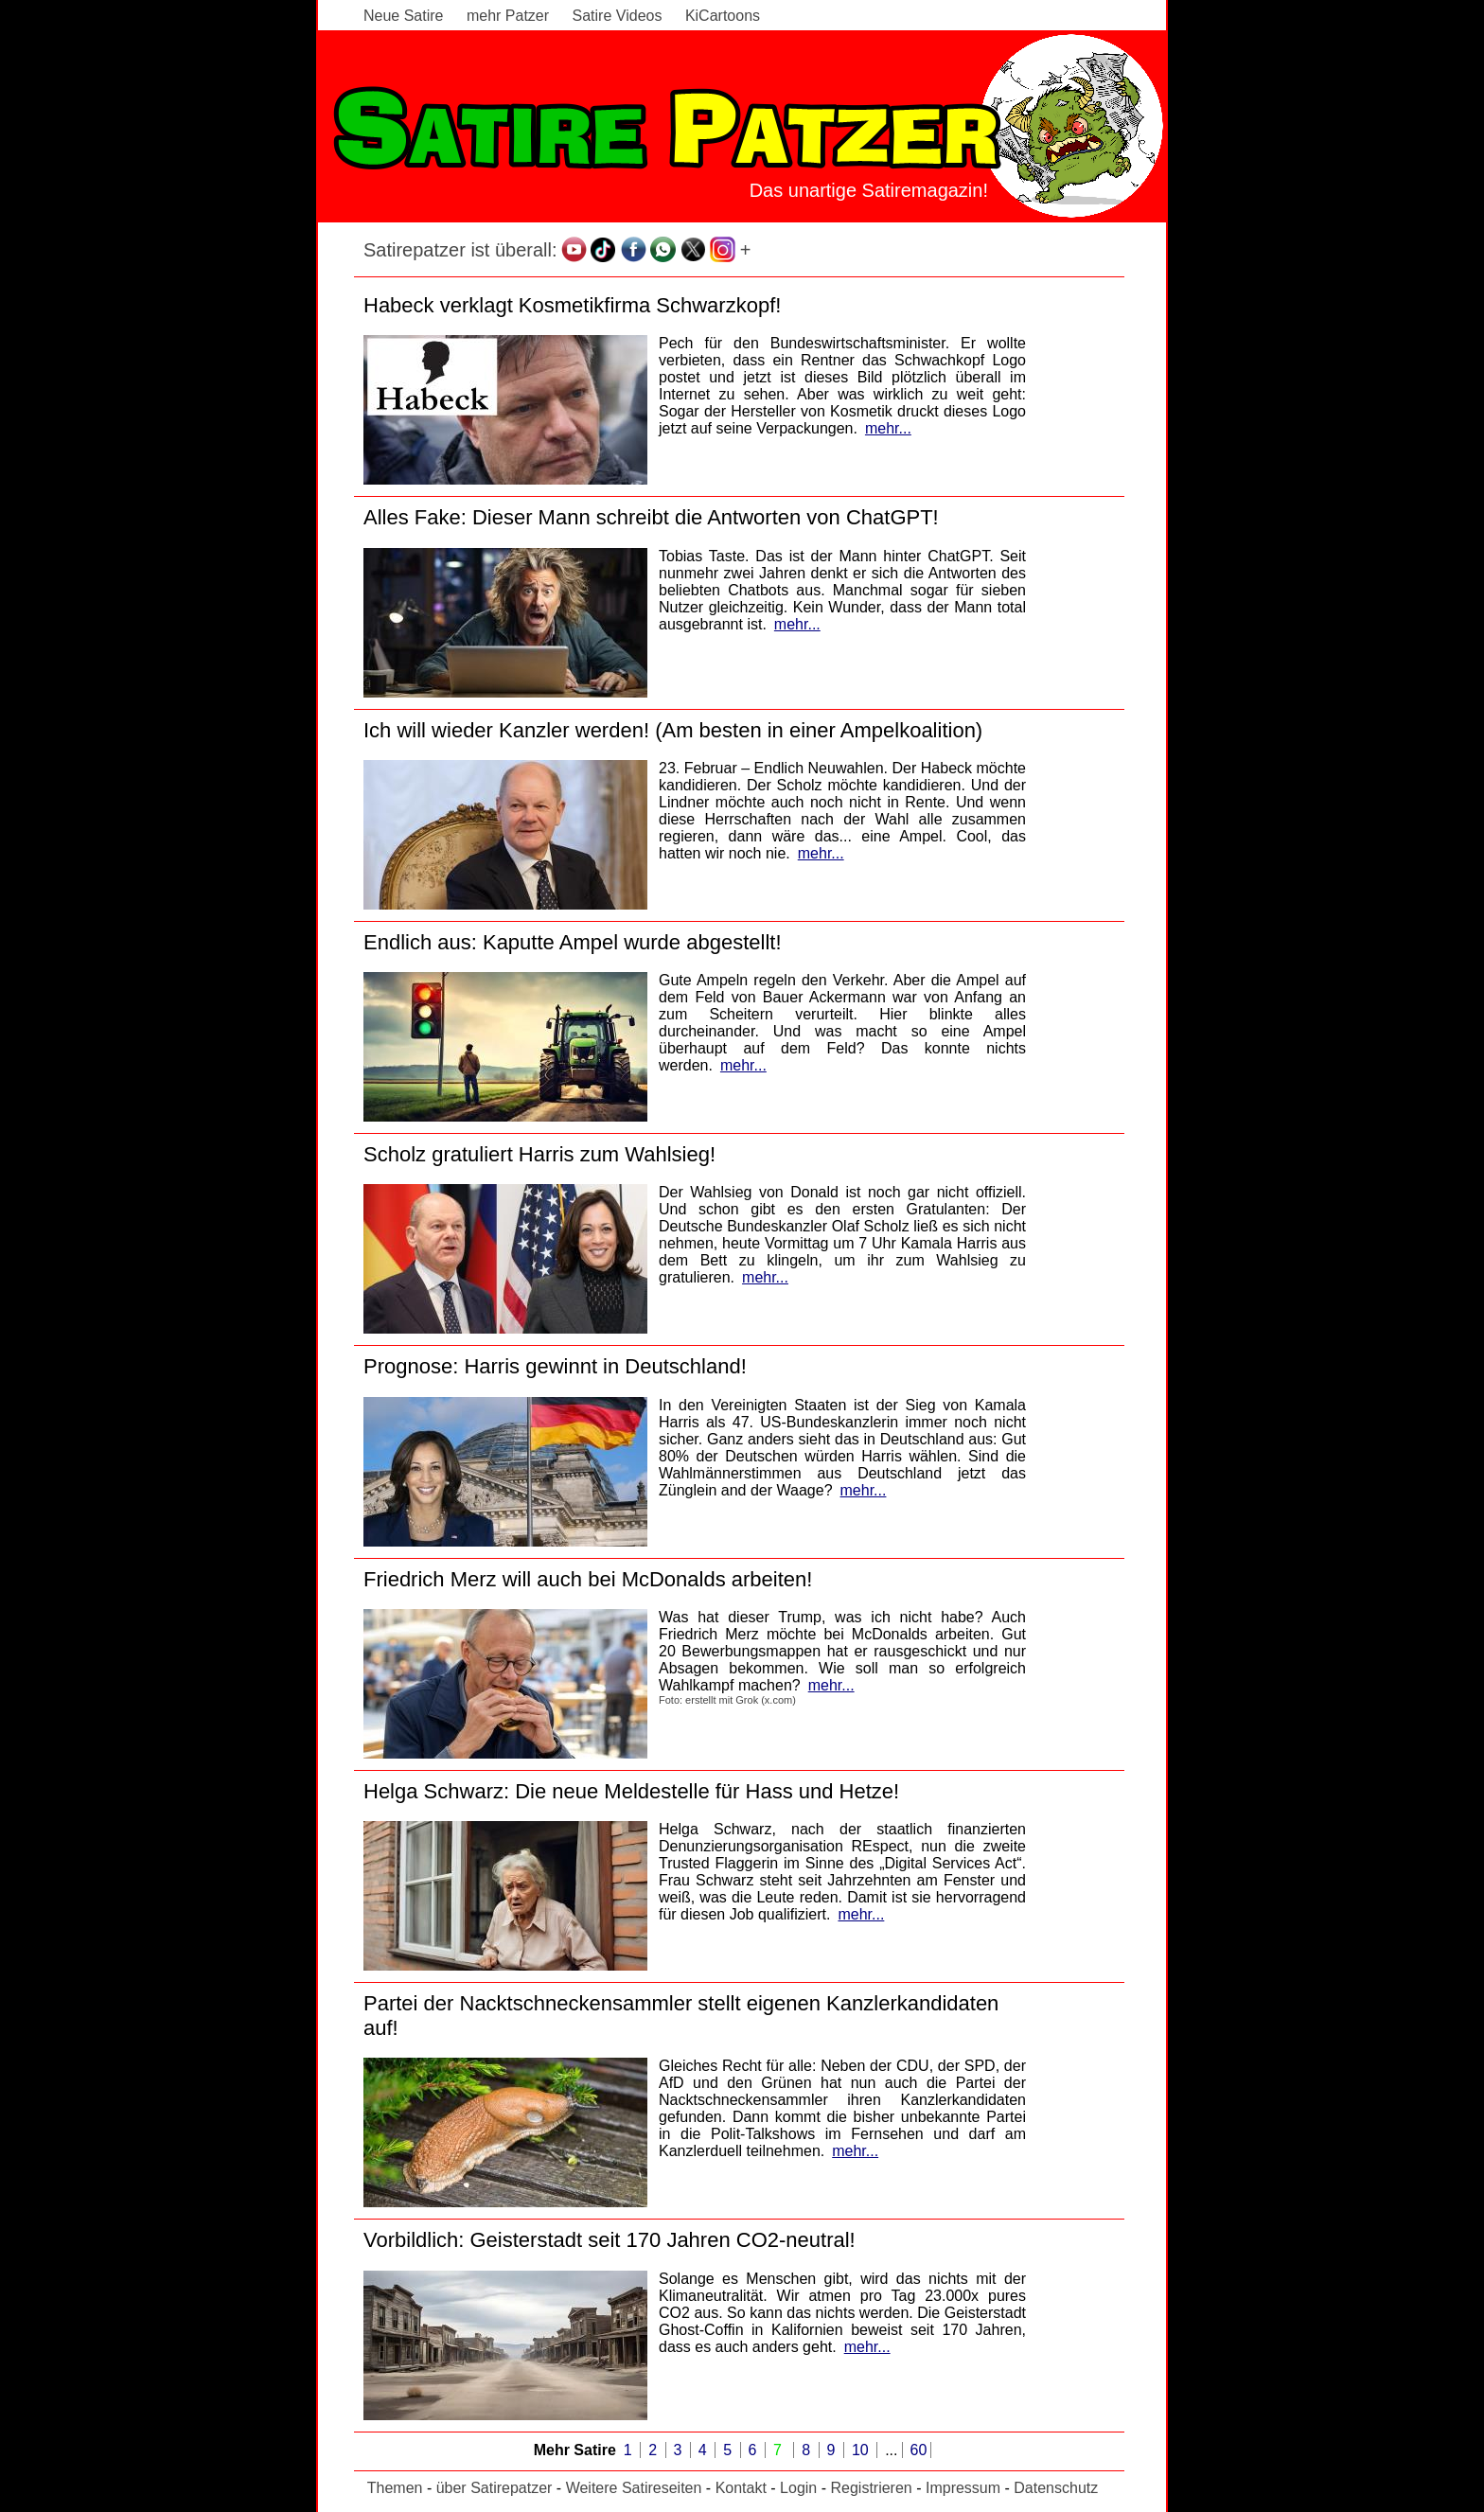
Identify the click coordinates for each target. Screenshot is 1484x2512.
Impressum (963, 2488)
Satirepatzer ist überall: (460, 249)
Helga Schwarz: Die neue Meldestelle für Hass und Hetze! (631, 1791)
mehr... (888, 428)
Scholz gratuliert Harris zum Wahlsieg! (539, 1154)
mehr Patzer (508, 16)
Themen (395, 2488)
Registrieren (870, 2488)
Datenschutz (1056, 2488)
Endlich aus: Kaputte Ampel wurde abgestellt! (572, 942)
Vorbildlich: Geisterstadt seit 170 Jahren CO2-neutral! (609, 2240)
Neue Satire (403, 16)
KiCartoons (722, 16)
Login (798, 2488)
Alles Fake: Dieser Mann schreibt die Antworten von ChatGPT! (651, 517)
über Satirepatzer (494, 2488)
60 (919, 2450)
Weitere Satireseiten (634, 2488)
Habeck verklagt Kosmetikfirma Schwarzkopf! (572, 305)
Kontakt (741, 2488)
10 (862, 2450)
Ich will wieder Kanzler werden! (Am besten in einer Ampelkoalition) (672, 730)
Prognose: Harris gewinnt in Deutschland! (555, 1366)
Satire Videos (617, 16)
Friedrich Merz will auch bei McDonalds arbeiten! (587, 1579)
